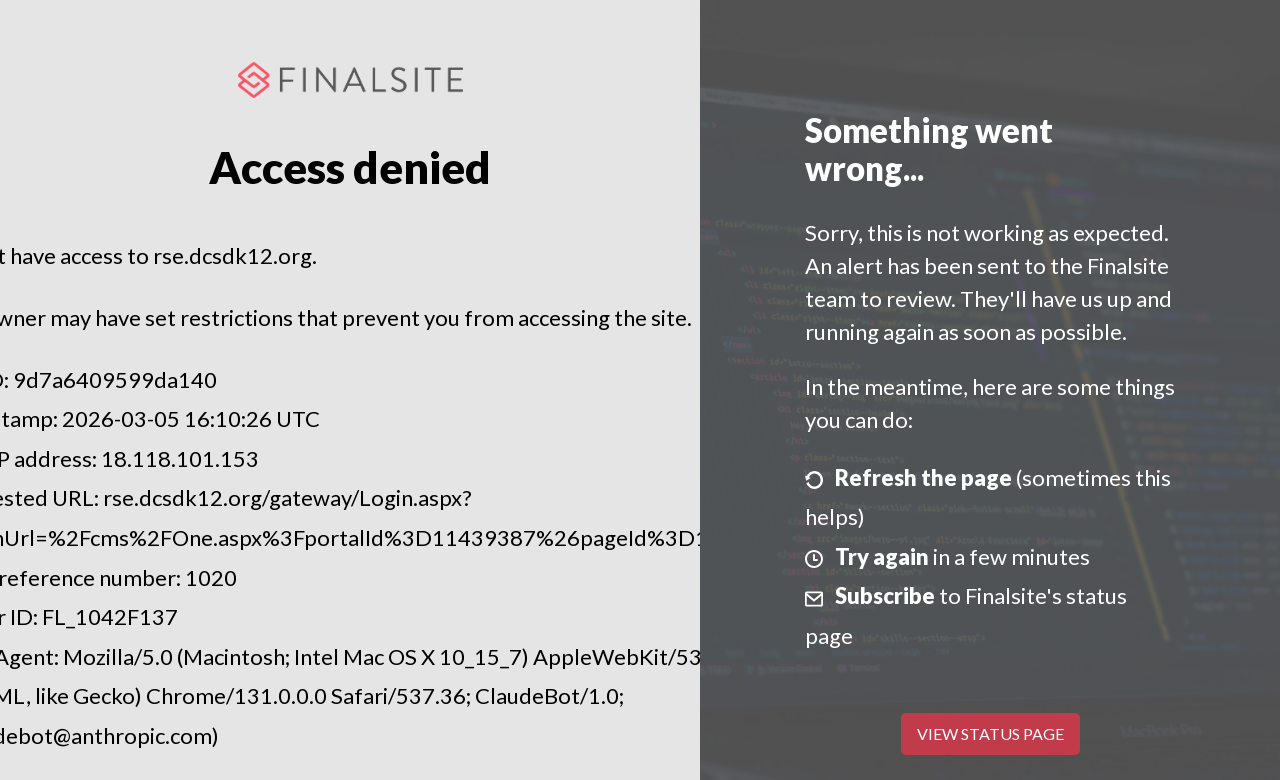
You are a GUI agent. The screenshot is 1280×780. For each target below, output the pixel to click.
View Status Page (990, 733)
